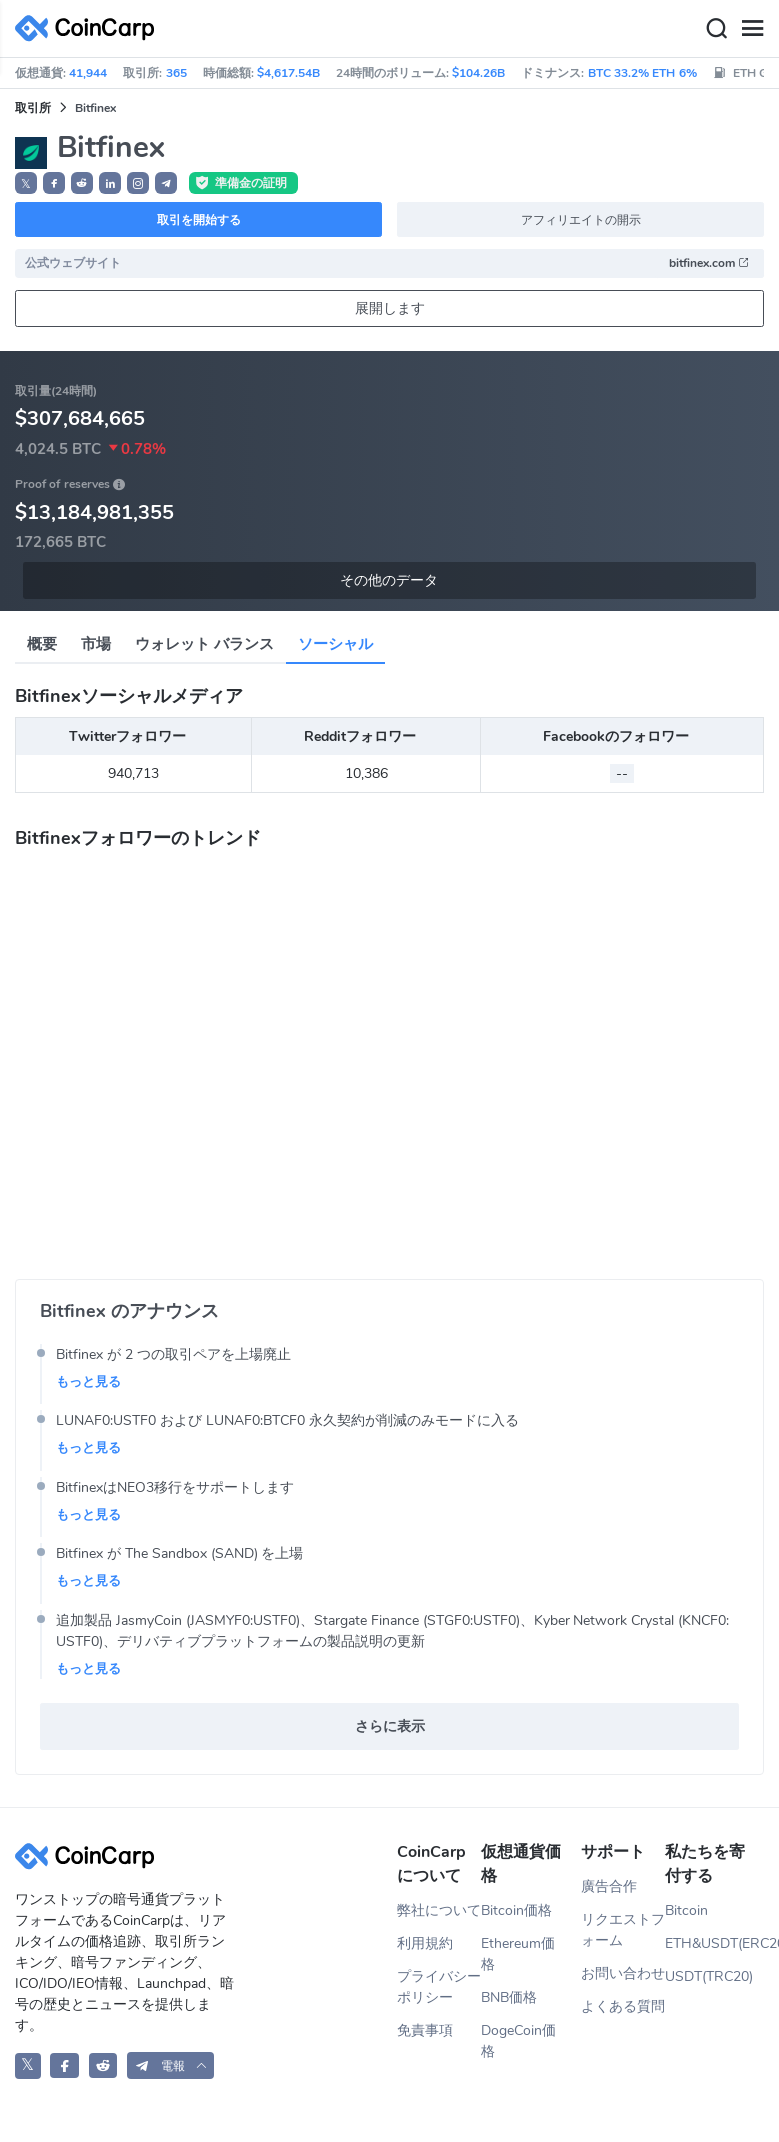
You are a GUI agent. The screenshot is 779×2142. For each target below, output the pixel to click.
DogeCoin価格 (518, 2041)
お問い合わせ (623, 1973)
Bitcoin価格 (516, 1910)
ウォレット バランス (204, 644)
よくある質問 (623, 2006)
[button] (54, 183)
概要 (42, 644)
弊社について (439, 1910)
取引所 (33, 108)
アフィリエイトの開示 (581, 220)
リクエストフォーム (623, 1930)
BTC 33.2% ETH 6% (642, 73)
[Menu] (752, 29)
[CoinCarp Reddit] (103, 2065)
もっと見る (88, 1382)
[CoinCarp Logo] (90, 28)
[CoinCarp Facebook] (64, 2065)
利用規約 (425, 1943)
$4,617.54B (288, 73)
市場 (96, 644)
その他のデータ (389, 580)
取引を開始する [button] (199, 220)
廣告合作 (609, 1886)
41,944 (88, 73)
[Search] (716, 29)
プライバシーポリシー (439, 1987)
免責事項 (425, 2030)
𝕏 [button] (26, 184)
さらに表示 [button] (390, 1726)
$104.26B (478, 73)
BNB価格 (509, 1997)
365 (176, 73)
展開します (390, 308)
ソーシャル (335, 644)
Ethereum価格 (518, 1954)
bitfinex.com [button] (709, 263)
